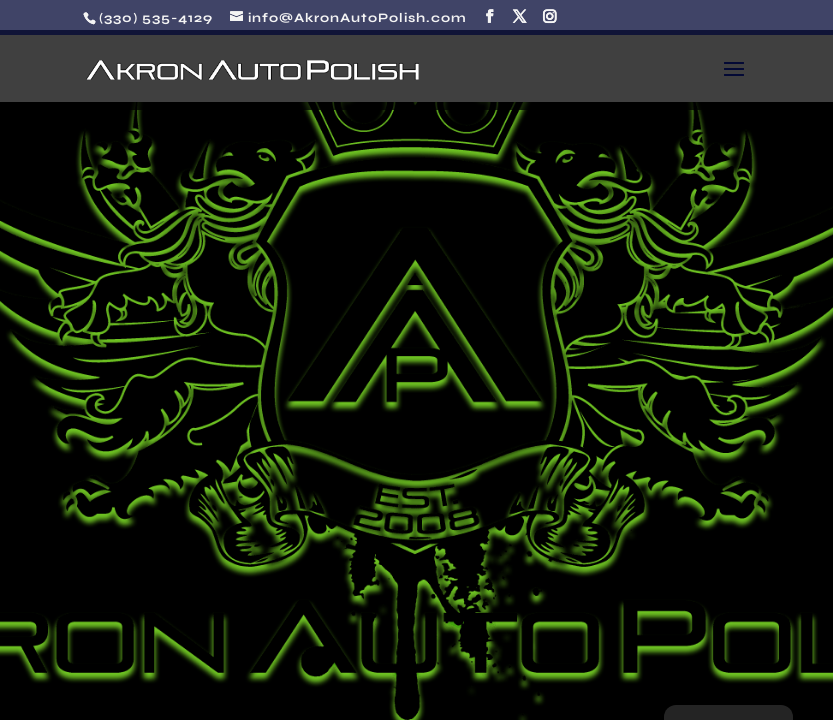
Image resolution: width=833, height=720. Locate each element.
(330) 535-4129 (156, 18)
